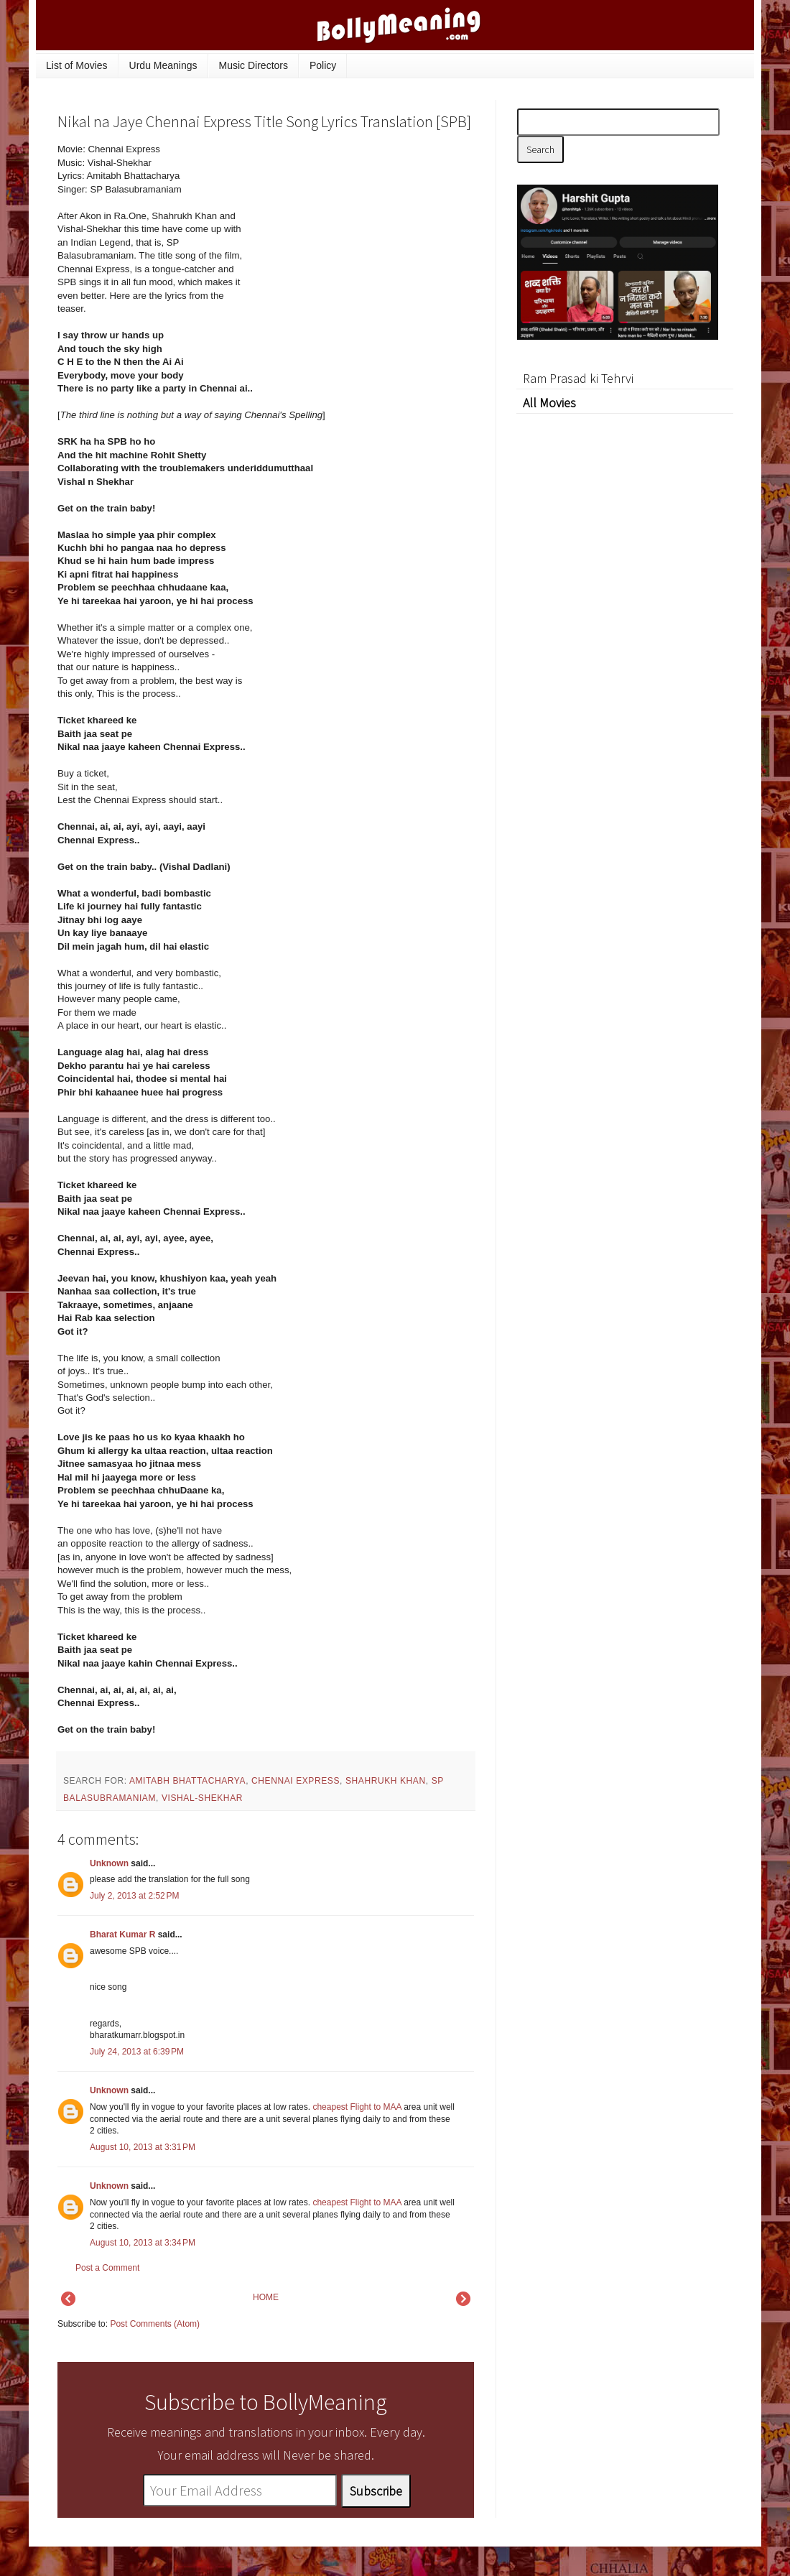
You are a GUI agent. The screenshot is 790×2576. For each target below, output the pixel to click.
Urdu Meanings (163, 65)
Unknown (109, 1863)
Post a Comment (107, 2268)
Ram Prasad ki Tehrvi (578, 378)
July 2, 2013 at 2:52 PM (134, 1896)
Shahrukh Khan (385, 1781)
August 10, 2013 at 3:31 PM (142, 2147)
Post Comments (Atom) (155, 2324)
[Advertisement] (366, 240)
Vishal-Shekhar (202, 1798)
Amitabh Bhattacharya (187, 1781)
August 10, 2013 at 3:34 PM (142, 2243)
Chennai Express (295, 1781)
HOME (266, 2297)
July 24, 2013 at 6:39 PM (137, 2052)
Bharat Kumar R (122, 1934)
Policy (323, 65)
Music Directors (253, 65)
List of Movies (77, 65)
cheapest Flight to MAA (356, 2107)
